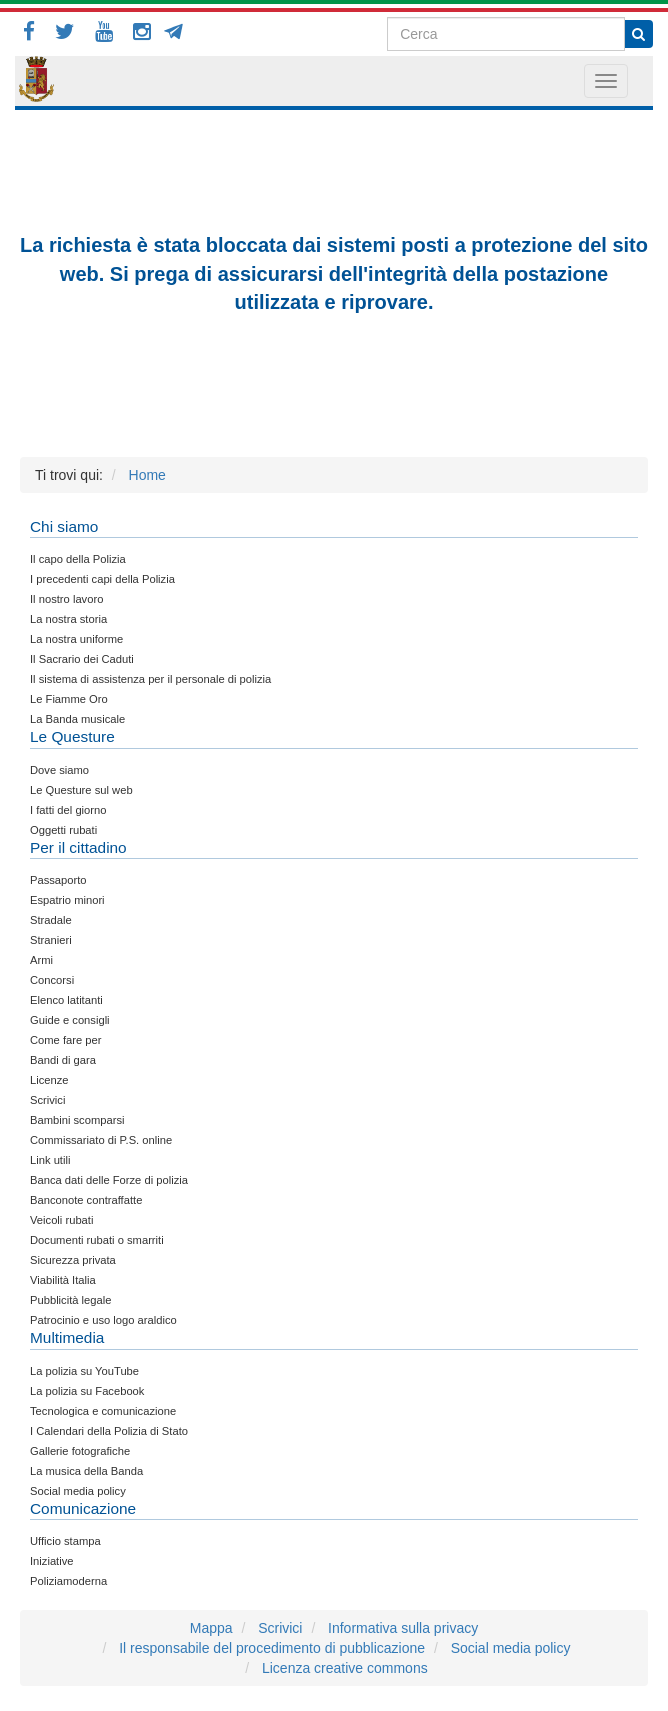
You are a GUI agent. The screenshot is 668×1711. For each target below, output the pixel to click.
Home (147, 475)
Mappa (211, 1628)
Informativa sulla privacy (403, 1628)
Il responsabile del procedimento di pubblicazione (272, 1648)
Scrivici (280, 1628)
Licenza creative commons (345, 1668)
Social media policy (511, 1648)
